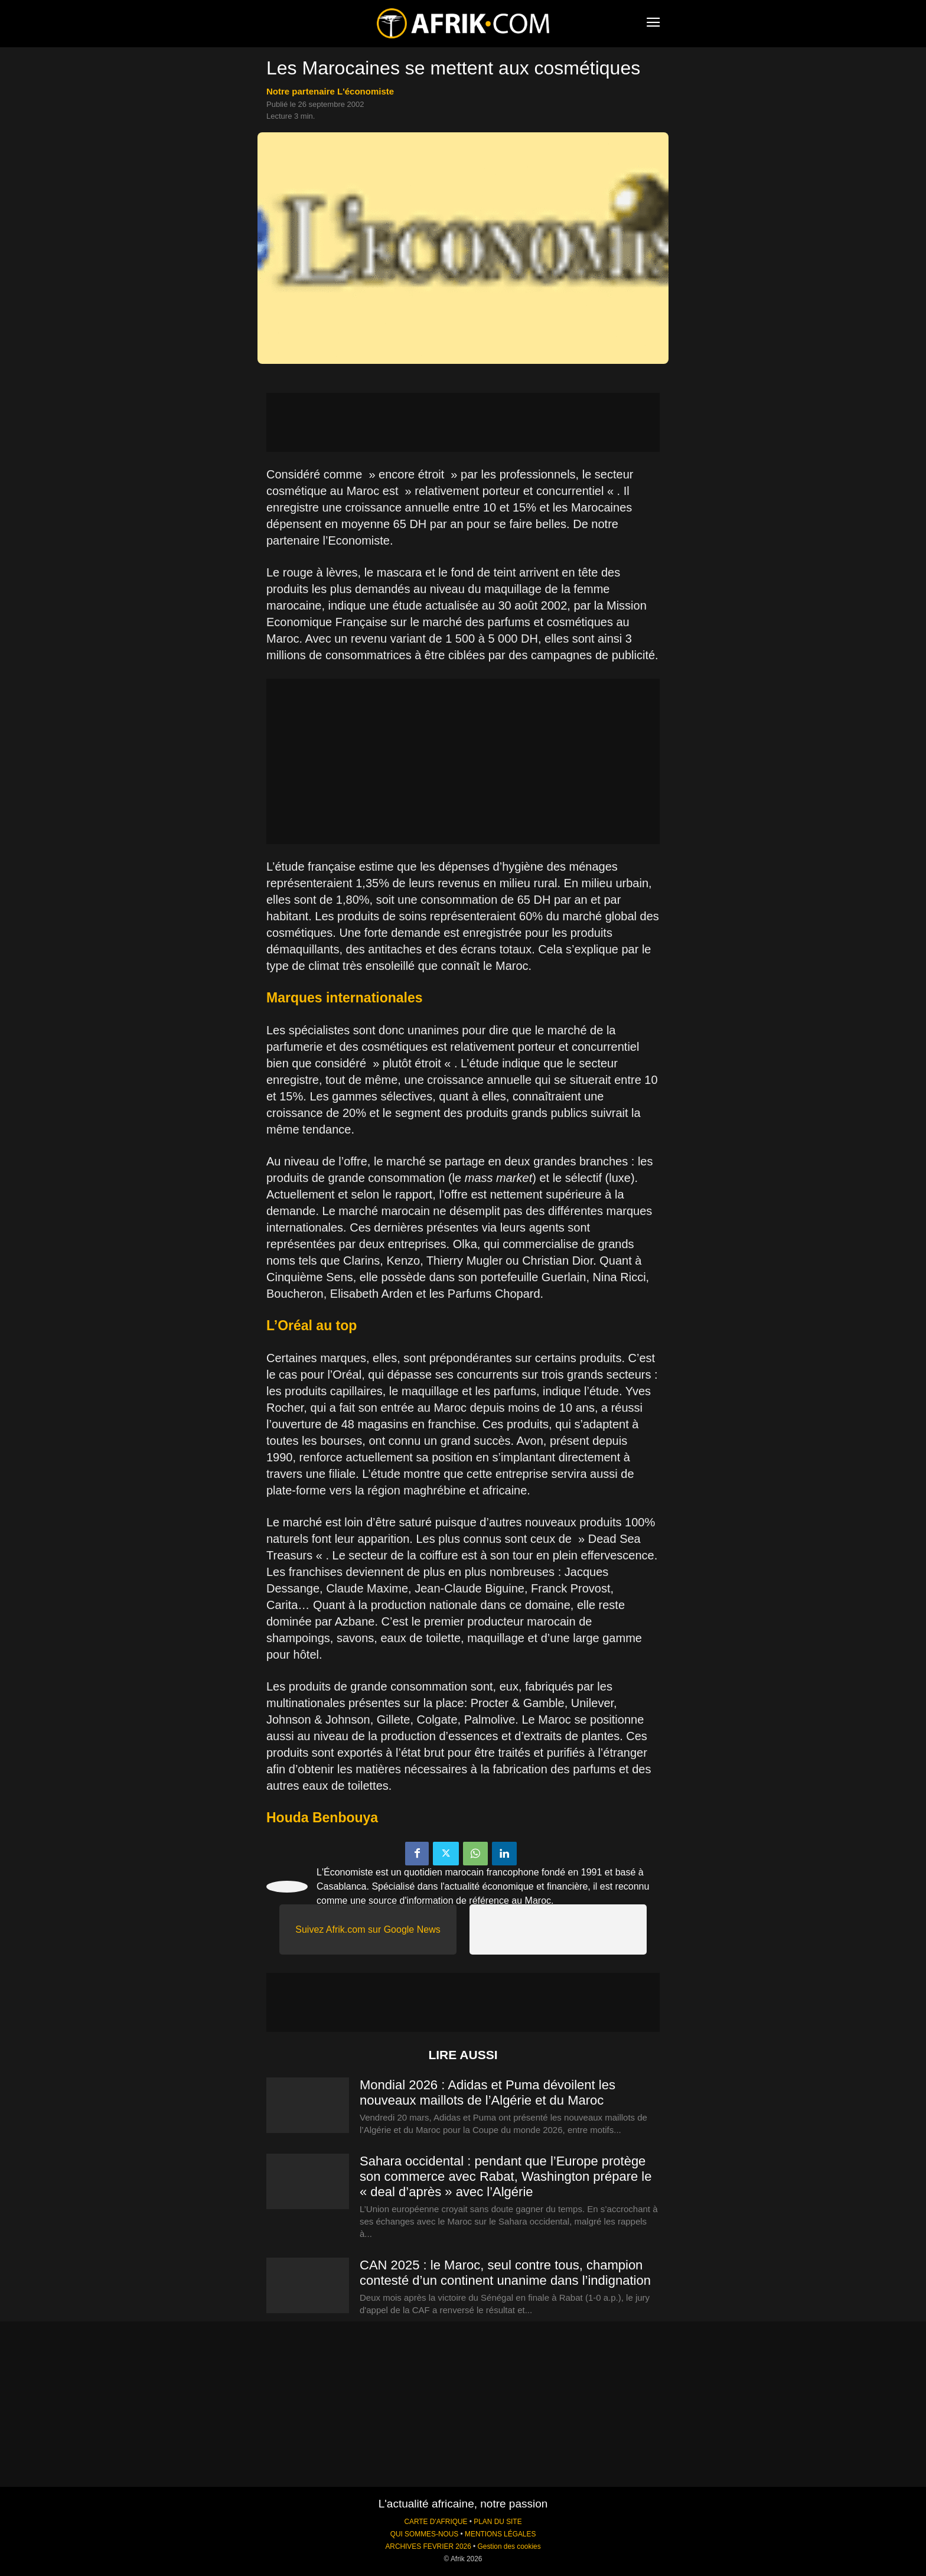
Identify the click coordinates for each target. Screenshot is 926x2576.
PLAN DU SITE (497, 2522)
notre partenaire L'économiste (330, 91)
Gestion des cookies (509, 2546)
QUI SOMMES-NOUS (424, 2534)
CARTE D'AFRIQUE (435, 2522)
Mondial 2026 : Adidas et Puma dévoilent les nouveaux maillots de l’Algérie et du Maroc (487, 2092)
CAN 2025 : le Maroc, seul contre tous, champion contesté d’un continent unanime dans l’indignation (505, 2273)
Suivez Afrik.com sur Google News (367, 1929)
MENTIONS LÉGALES (500, 2534)
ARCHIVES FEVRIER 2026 (428, 2546)
